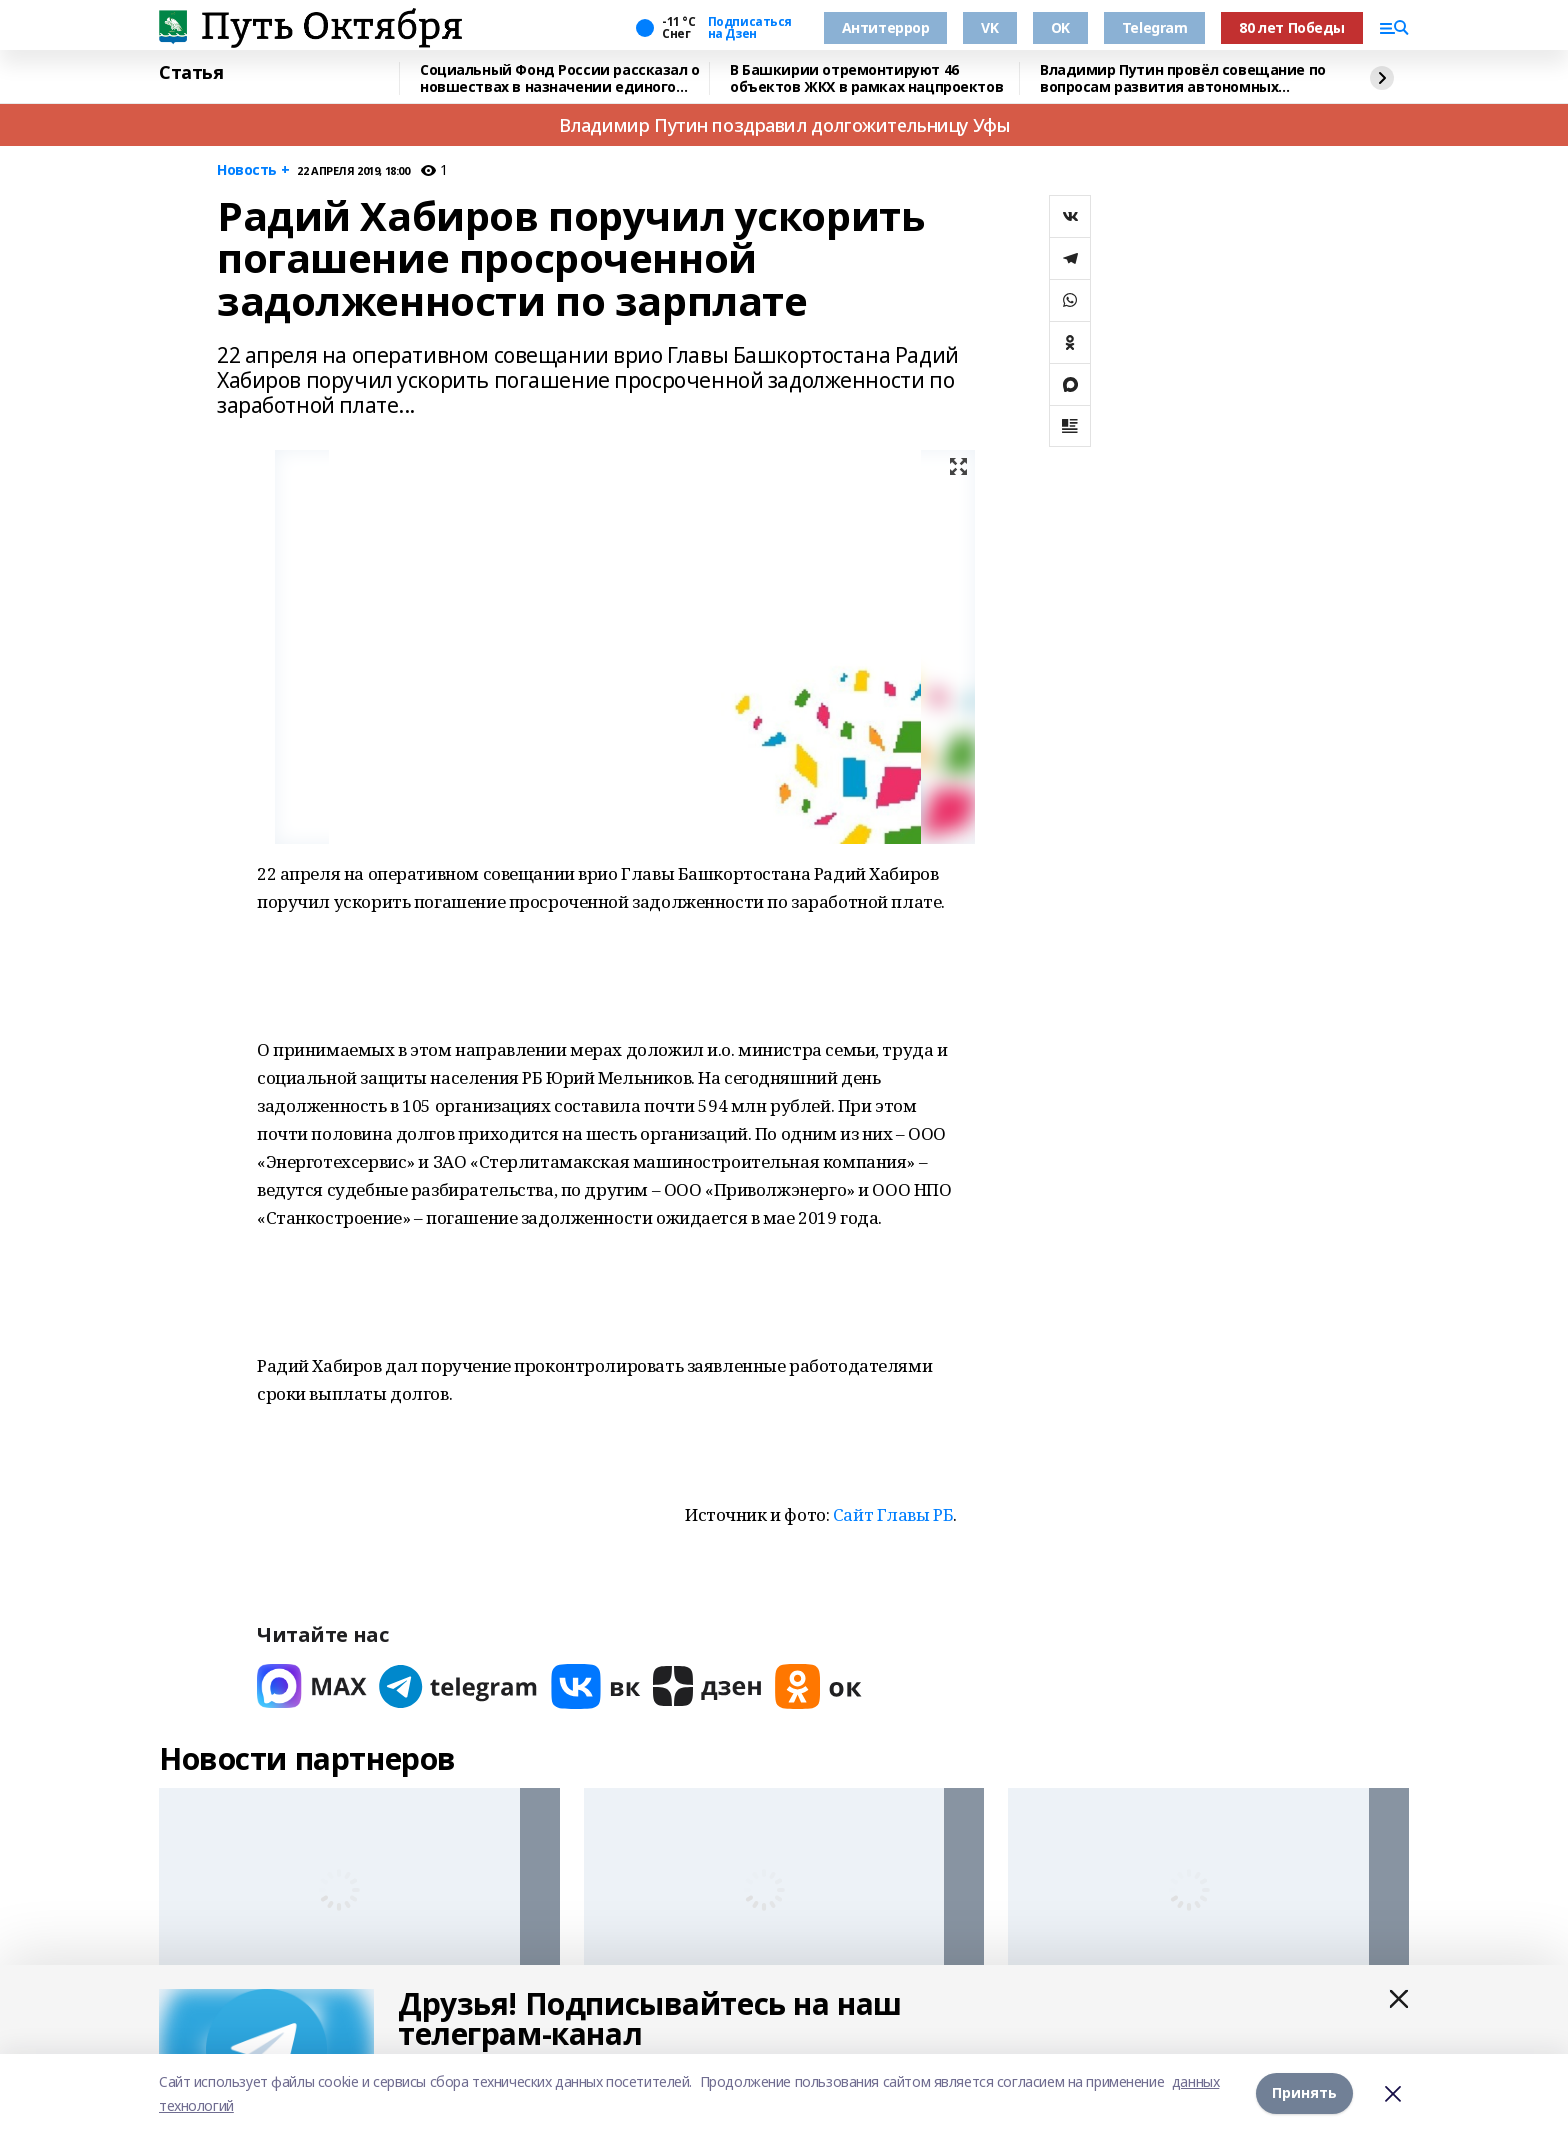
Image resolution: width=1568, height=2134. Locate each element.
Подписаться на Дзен (750, 28)
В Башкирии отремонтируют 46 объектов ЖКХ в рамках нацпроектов (866, 78)
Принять (1304, 2093)
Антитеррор (886, 27)
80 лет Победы (1292, 27)
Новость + (253, 170)
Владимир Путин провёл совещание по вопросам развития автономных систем (1183, 78)
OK (1060, 27)
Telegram (1155, 27)
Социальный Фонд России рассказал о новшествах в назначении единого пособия (560, 78)
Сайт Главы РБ (893, 1514)
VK (989, 27)
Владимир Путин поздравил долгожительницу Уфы (784, 125)
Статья (191, 73)
